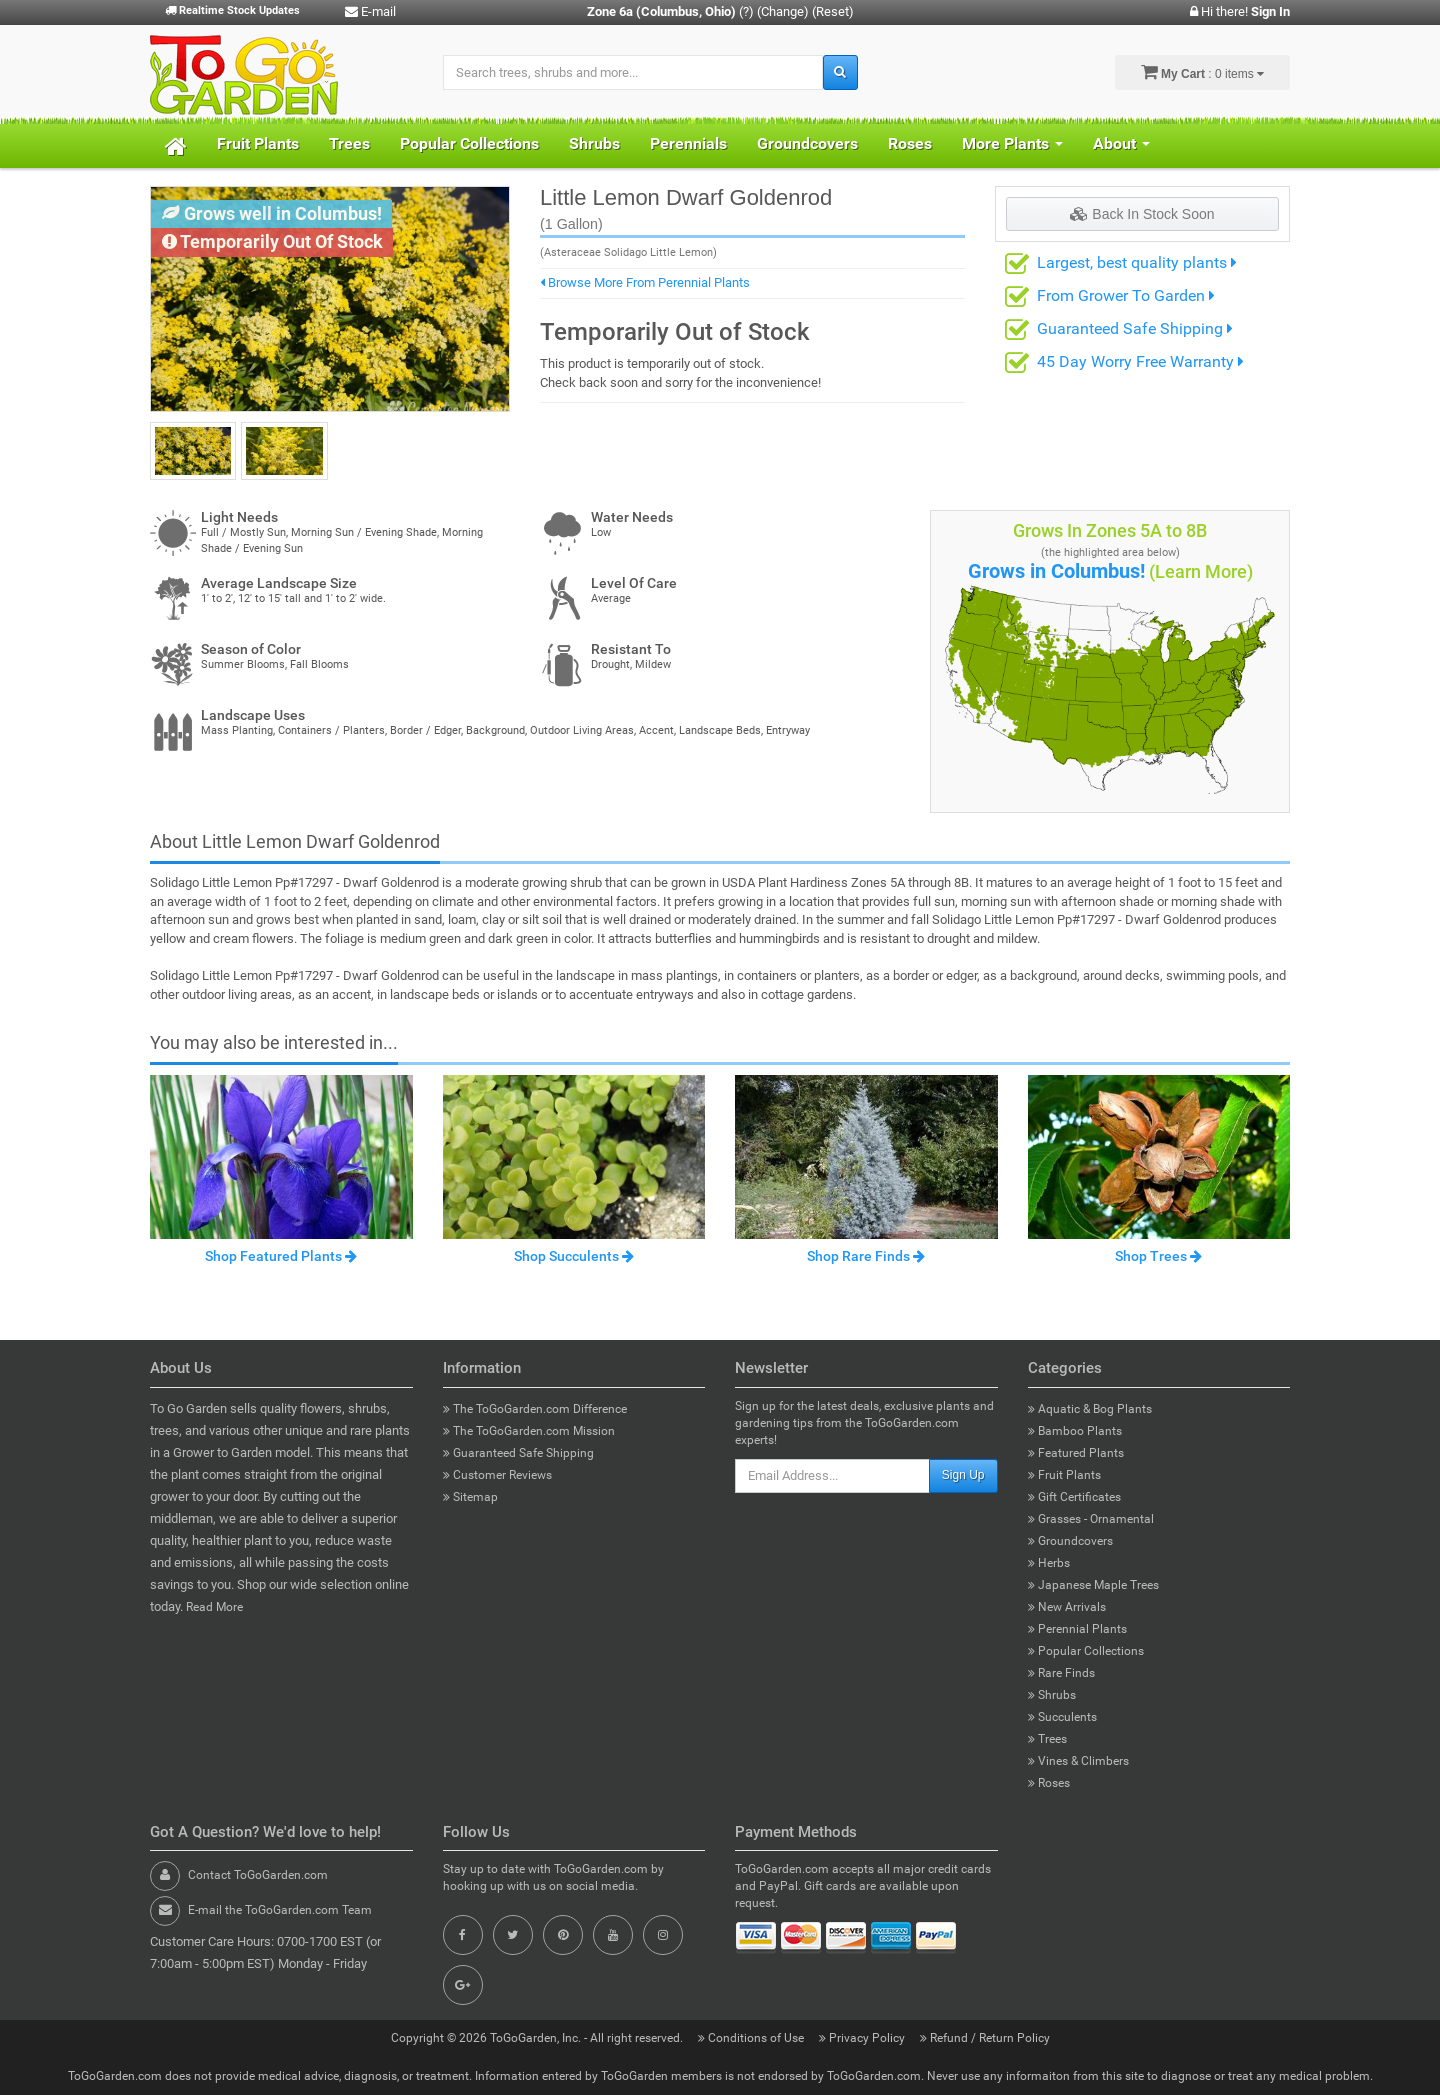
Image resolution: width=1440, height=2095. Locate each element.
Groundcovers (807, 143)
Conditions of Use (752, 2038)
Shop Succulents (574, 1256)
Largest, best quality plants (1137, 262)
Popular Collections (469, 143)
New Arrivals (1067, 1607)
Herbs (1049, 1563)
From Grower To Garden (1126, 295)
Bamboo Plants (1075, 1431)
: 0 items (1202, 72)
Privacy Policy (863, 2038)
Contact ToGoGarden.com (258, 1875)
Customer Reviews (497, 1475)
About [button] (1121, 143)
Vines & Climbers (1078, 1761)
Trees (349, 143)
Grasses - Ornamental (1091, 1519)
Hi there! (1240, 11)
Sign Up (963, 1475)
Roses (910, 143)
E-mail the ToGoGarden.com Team (280, 1910)
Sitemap (470, 1497)
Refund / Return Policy (985, 2038)
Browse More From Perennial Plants (645, 282)
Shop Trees (1158, 1256)
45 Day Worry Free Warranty (1140, 361)
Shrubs (594, 143)
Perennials (688, 143)
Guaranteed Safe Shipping (1135, 328)
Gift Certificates (1074, 1497)
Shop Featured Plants (281, 1256)
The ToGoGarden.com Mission (529, 1431)
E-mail (370, 11)
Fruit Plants (258, 143)
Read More (214, 1607)
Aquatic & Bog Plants (1090, 1409)
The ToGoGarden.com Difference (535, 1409)
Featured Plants (1076, 1453)
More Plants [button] (1012, 143)
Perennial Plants (1077, 1629)
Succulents (1062, 1717)
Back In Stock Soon (1142, 214)
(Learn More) (1201, 571)
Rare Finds (1061, 1673)
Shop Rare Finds (866, 1256)
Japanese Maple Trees (1093, 1585)
